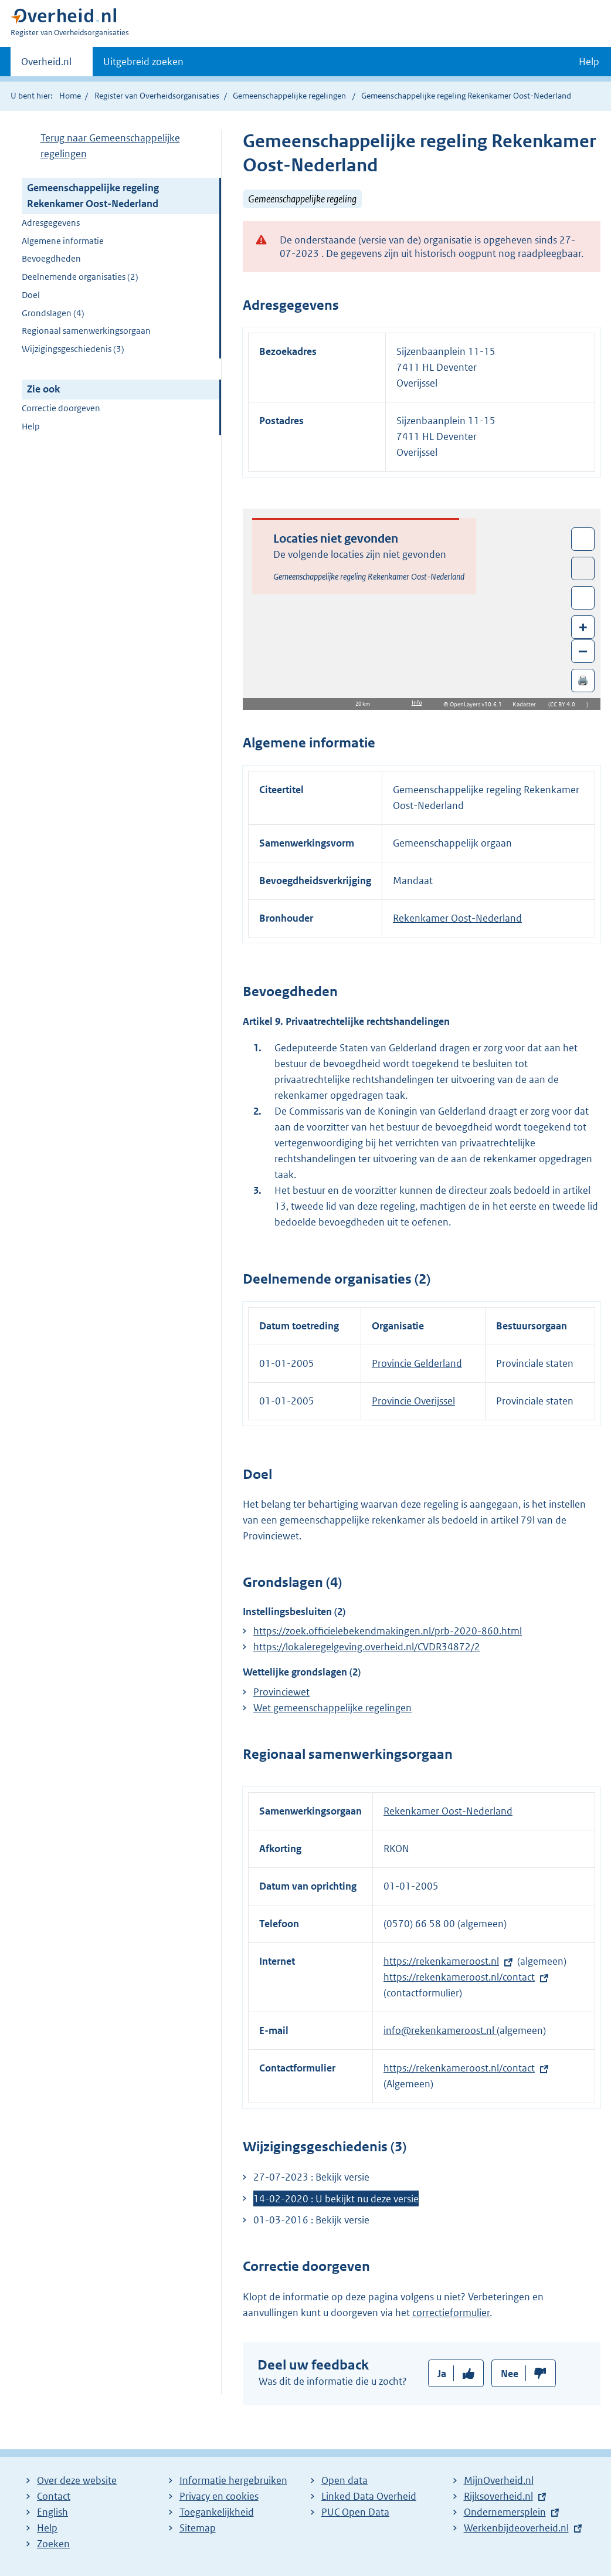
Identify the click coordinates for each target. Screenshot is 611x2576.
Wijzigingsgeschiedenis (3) (73, 348)
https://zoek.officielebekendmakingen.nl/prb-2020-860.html (387, 1630)
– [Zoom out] (583, 651)
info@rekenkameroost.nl (440, 2030)
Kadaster (527, 704)
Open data (344, 2480)
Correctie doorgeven (61, 408)
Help (31, 426)
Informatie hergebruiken (233, 2480)
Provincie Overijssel (413, 1400)
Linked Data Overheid (368, 2496)
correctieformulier (451, 2312)
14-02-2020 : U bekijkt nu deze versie (336, 2198)
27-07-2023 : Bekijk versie (311, 2177)
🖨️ (583, 680)
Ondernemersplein (505, 2512)
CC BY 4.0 (565, 704)
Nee (509, 2373)
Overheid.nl (46, 65)
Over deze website (77, 2480)
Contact (53, 2496)
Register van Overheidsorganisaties (156, 95)
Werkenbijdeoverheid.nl (516, 2527)
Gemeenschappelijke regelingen (289, 95)
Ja (441, 2373)
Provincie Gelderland (417, 1363)
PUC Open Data (355, 2512)
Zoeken (53, 2543)
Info (417, 702)
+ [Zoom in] (583, 627)
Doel (31, 294)
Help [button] (589, 61)
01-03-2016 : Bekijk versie (311, 2219)
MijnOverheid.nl (499, 2480)
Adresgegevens (51, 222)
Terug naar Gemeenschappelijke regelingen (110, 145)
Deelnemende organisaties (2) (80, 276)
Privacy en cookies (219, 2496)
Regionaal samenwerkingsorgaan (86, 330)
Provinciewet (281, 1691)
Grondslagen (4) (53, 313)
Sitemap (197, 2527)
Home (70, 95)
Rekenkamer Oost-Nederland (457, 918)
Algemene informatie (63, 240)
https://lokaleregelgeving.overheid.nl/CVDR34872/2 (366, 1646)
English (52, 2512)
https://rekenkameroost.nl (441, 1961)
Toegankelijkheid (216, 2512)
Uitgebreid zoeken (143, 61)
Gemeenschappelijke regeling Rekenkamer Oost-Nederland (93, 195)
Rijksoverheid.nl (498, 2496)
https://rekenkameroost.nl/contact (459, 1977)
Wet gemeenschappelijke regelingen (332, 1707)
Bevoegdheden (51, 258)
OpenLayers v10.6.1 (478, 704)
